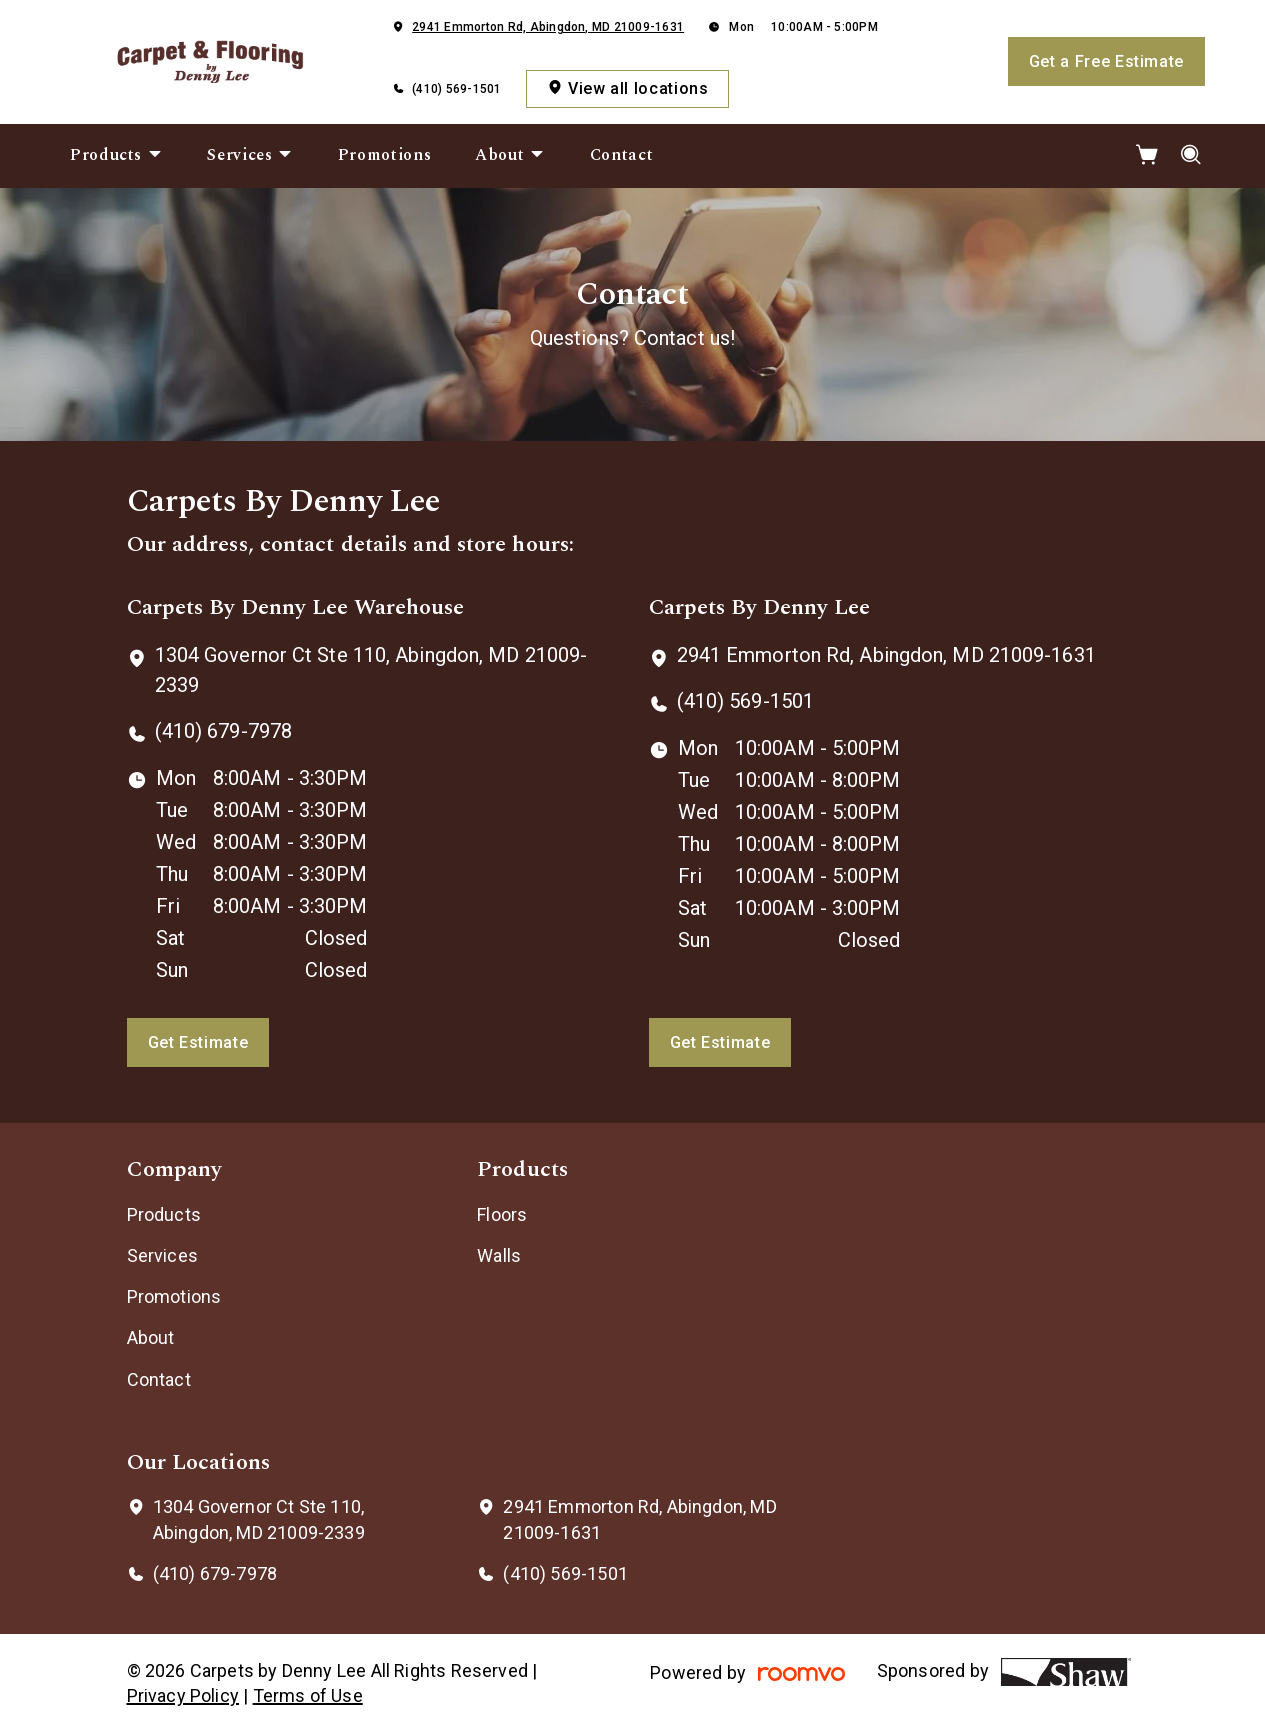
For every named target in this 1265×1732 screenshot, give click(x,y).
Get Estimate (198, 1042)
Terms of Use (308, 1695)
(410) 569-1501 (456, 89)
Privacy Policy (183, 1695)
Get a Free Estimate (1106, 61)
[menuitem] (116, 156)
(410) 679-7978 (223, 731)
